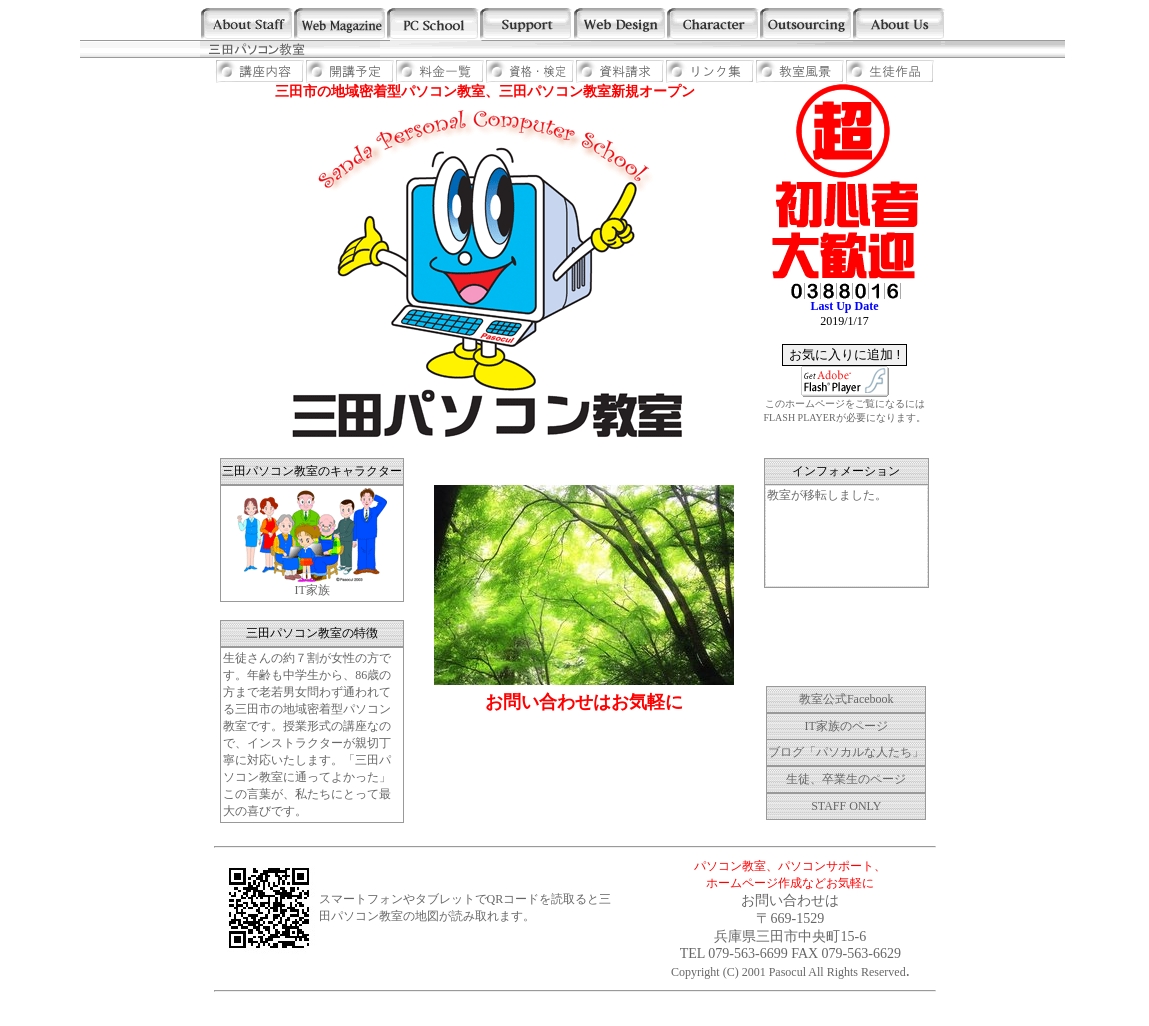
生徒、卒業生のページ (846, 779)
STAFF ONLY (846, 806)
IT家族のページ (846, 726)
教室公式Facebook (846, 699)
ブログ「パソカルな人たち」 (846, 752)
